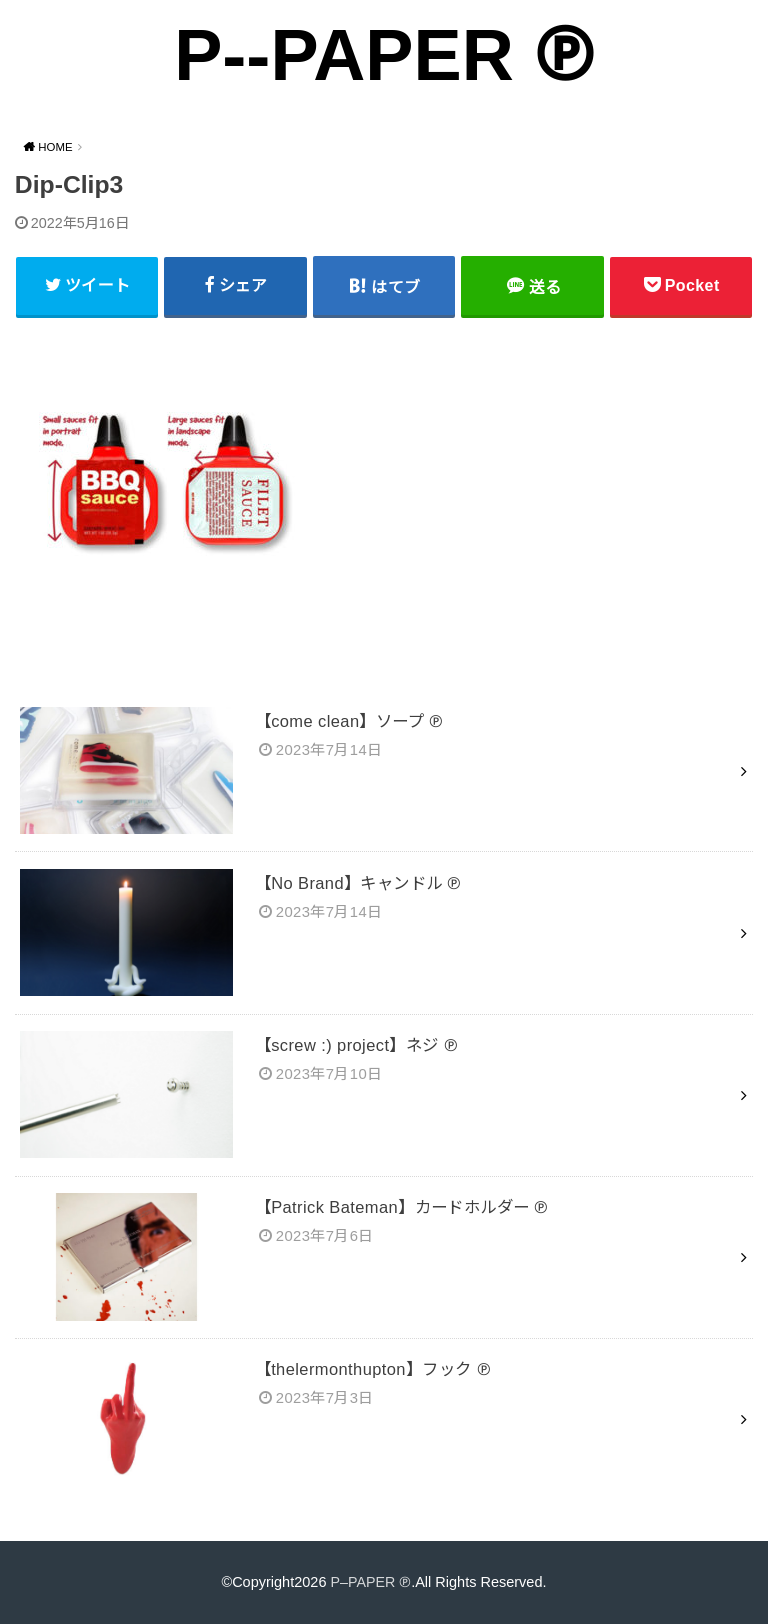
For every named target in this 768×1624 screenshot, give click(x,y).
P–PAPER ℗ (371, 1582)
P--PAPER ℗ (383, 54)
